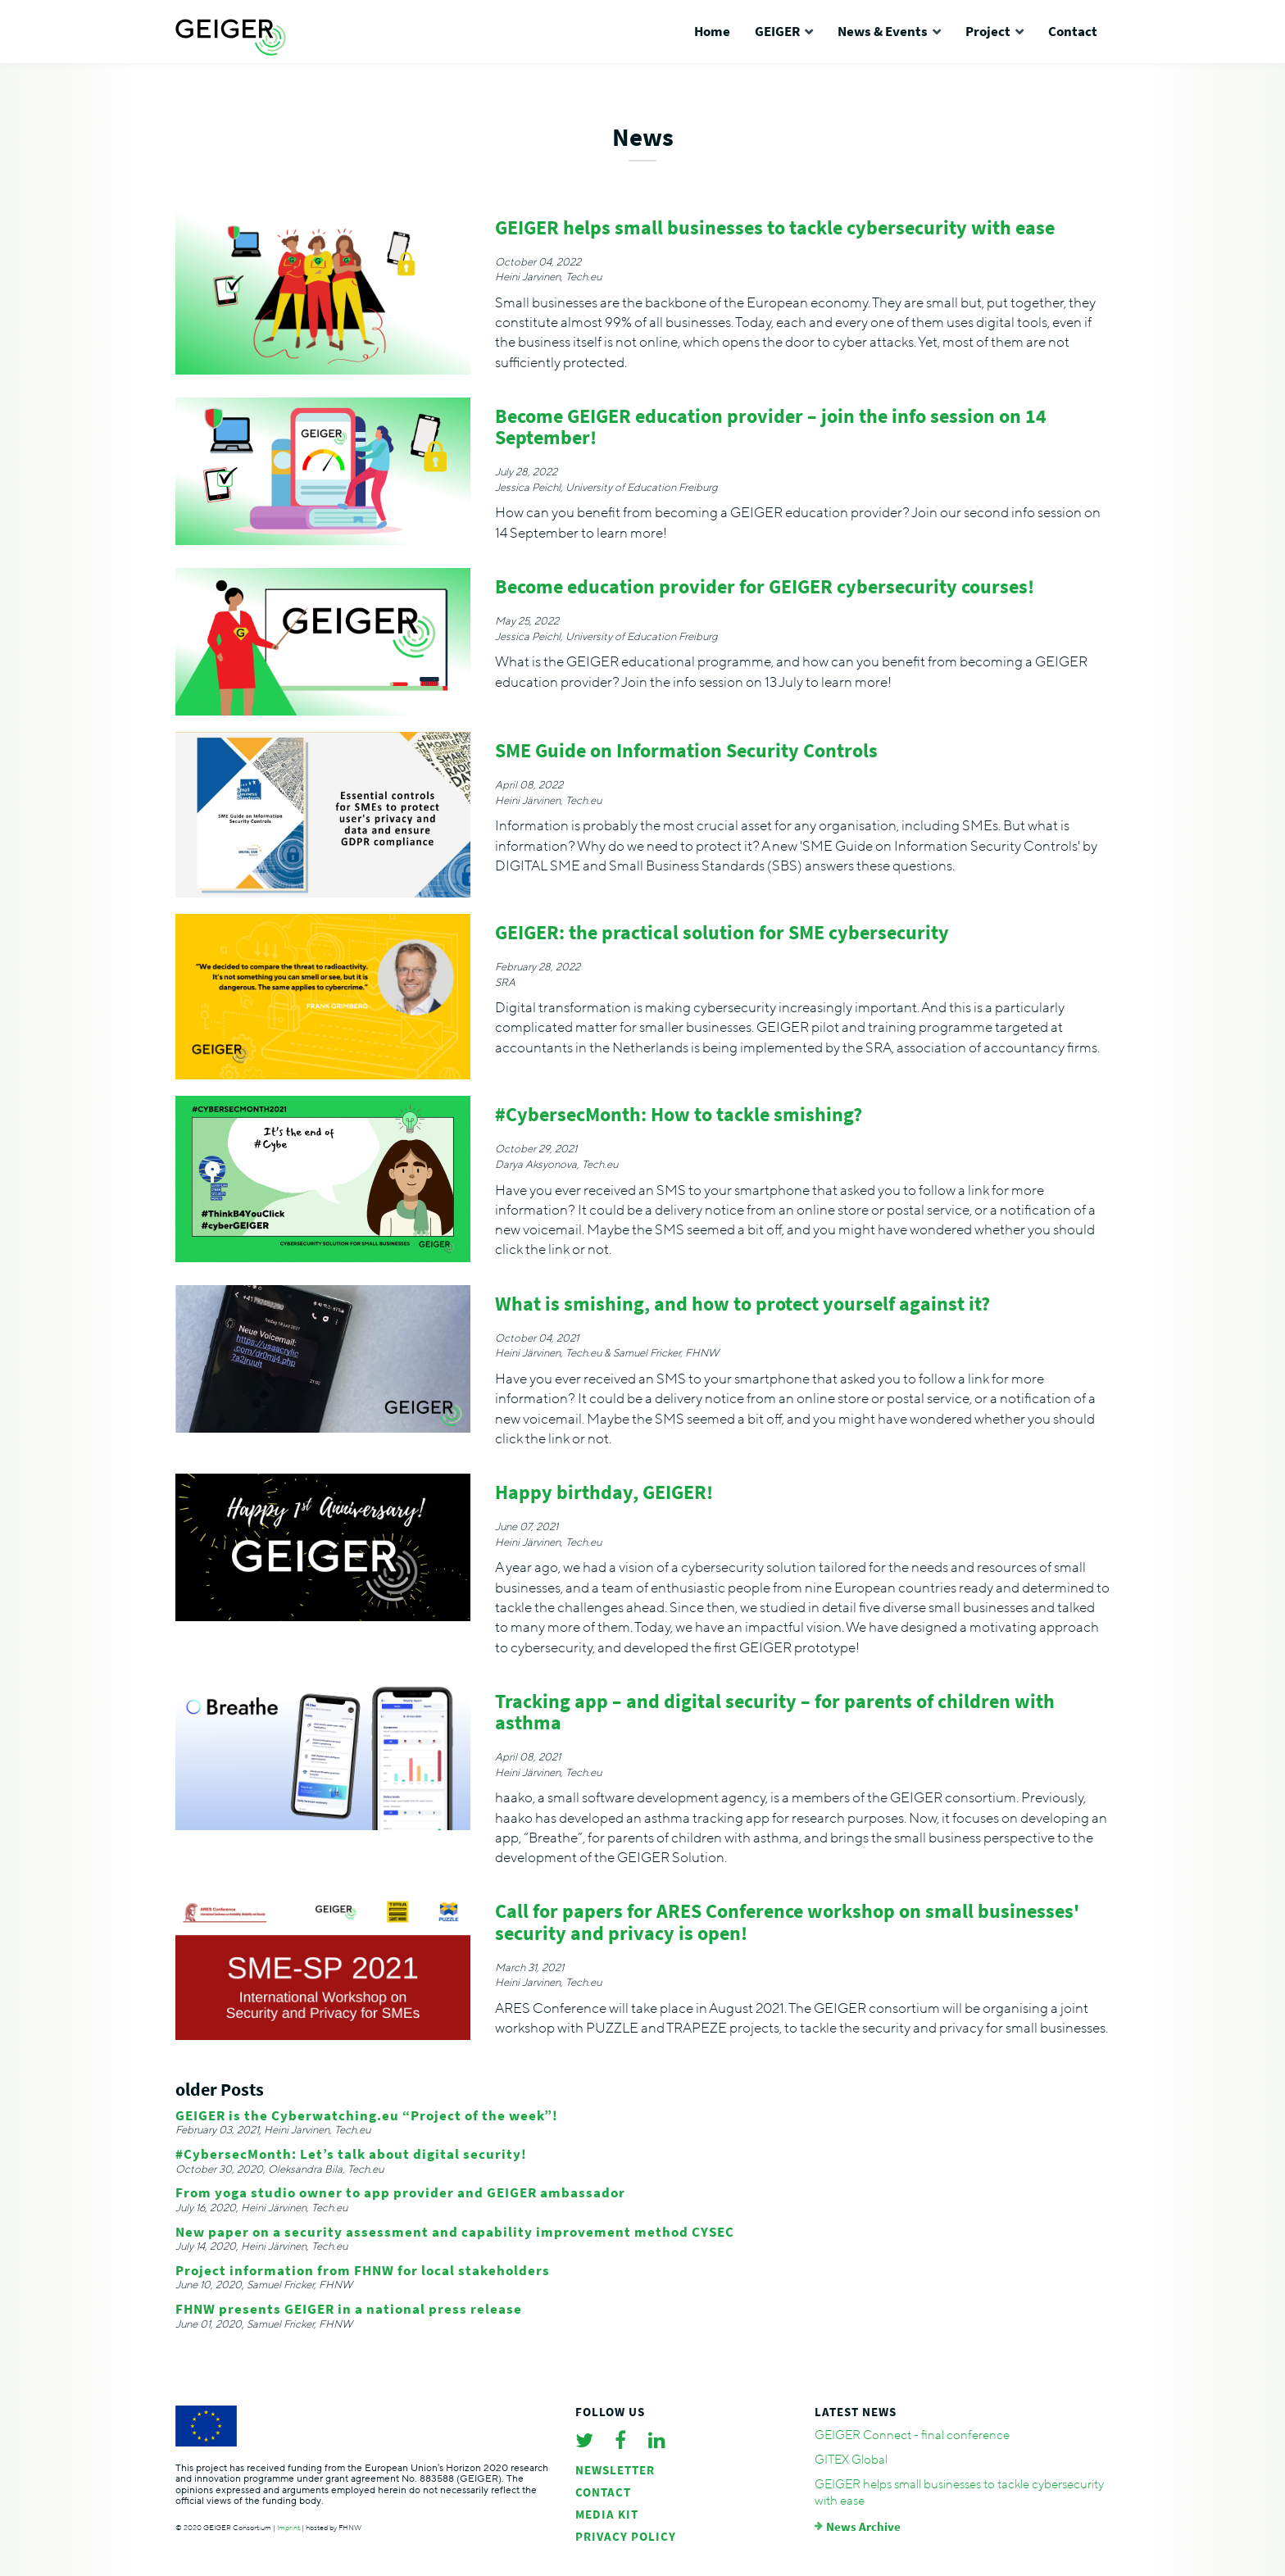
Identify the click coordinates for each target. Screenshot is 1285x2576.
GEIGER (777, 31)
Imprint (288, 2528)
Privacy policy (625, 2536)
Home (712, 31)
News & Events (883, 31)
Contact (1072, 31)
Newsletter (615, 2470)
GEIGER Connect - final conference (912, 2435)
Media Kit (606, 2514)
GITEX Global (851, 2459)
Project (987, 31)
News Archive (863, 2526)
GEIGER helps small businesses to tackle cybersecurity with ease (959, 2492)
